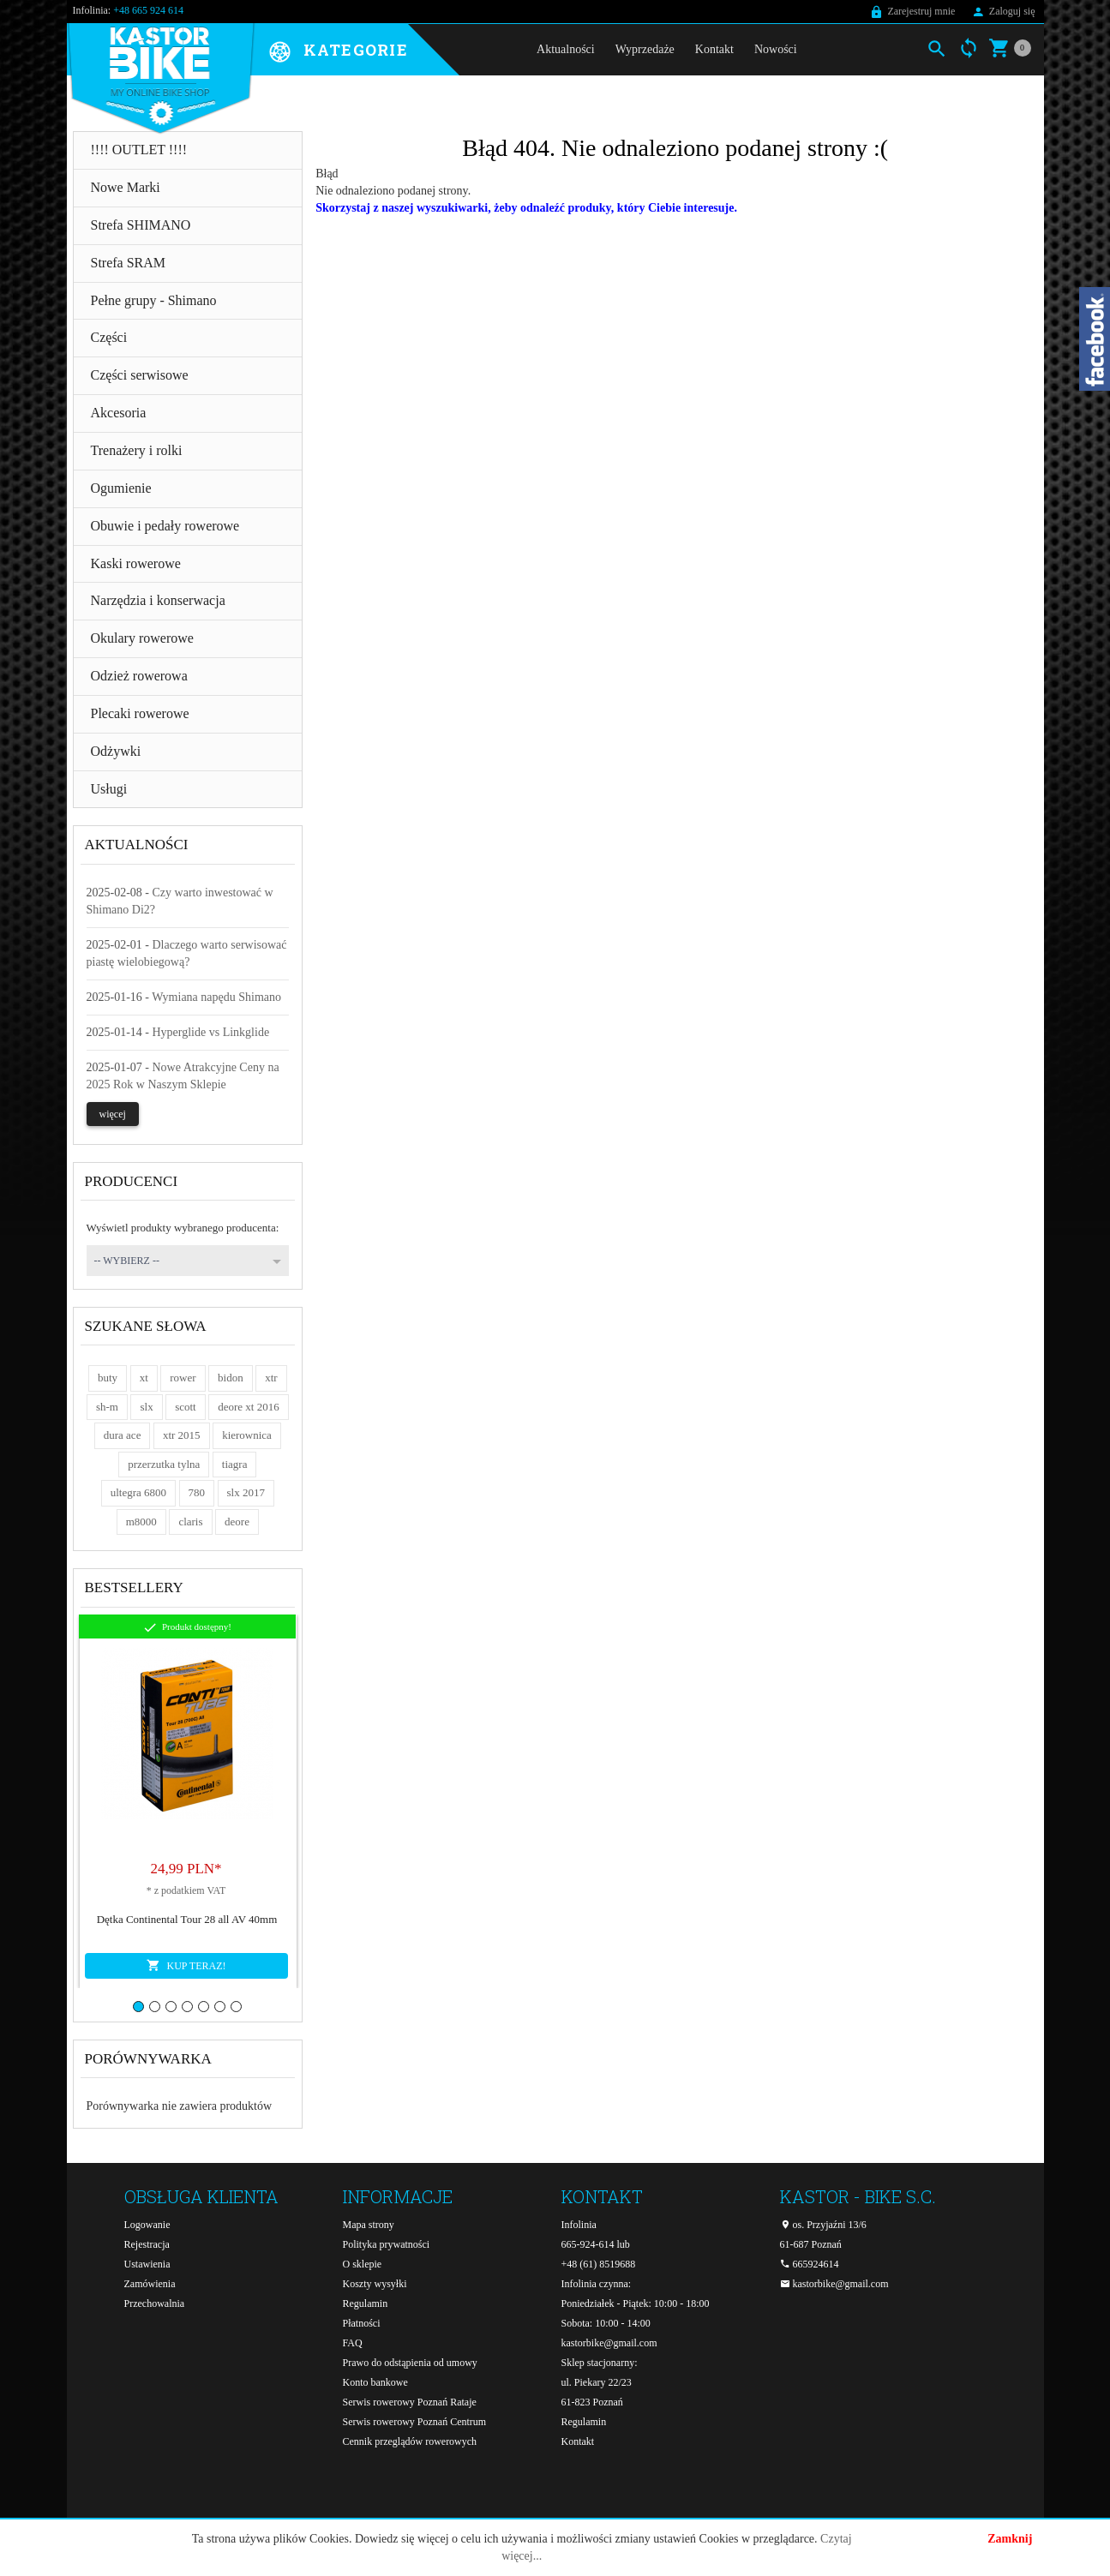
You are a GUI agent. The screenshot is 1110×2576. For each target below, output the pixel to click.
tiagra (235, 1464)
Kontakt (714, 49)
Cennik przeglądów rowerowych (410, 2441)
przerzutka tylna (164, 1464)
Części (109, 337)
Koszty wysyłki (375, 2284)
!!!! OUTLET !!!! (139, 149)
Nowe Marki (125, 187)
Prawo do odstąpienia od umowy (410, 2363)
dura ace (122, 1435)
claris (190, 1521)
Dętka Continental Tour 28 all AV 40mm (187, 1919)
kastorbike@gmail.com (609, 2343)
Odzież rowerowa (139, 675)
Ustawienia (147, 2264)
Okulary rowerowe (142, 638)
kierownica (247, 1435)
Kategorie (355, 50)
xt (144, 1377)
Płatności (362, 2323)
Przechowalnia (154, 2303)
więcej (112, 1114)
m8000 (141, 1521)
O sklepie (362, 2264)
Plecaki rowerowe (140, 713)
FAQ (353, 2343)
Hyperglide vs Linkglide (211, 1032)
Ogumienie (121, 488)
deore (237, 1521)
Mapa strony (368, 2225)
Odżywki (116, 751)
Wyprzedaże (645, 49)
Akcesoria (119, 412)
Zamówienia (150, 2284)
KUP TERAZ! (186, 1965)
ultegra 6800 (138, 1492)
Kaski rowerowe (136, 563)
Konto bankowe (375, 2382)
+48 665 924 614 (148, 10)
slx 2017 (246, 1492)
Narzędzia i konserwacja (158, 600)
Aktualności (566, 49)
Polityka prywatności (386, 2244)
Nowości (775, 49)
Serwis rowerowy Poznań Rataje (410, 2402)
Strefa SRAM (128, 262)
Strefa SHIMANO (141, 225)
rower (182, 1377)
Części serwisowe (140, 375)
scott (185, 1406)
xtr (271, 1377)
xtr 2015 (182, 1435)
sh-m (107, 1406)
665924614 (809, 2264)
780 (197, 1492)
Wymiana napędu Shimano (216, 997)
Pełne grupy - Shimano (154, 300)
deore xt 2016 (248, 1406)
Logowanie (147, 2225)
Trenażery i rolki (137, 450)
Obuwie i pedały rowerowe (165, 525)
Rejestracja (147, 2244)
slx (146, 1406)
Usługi (109, 789)
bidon (230, 1377)
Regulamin (365, 2303)
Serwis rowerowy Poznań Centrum (415, 2422)
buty (107, 1377)
